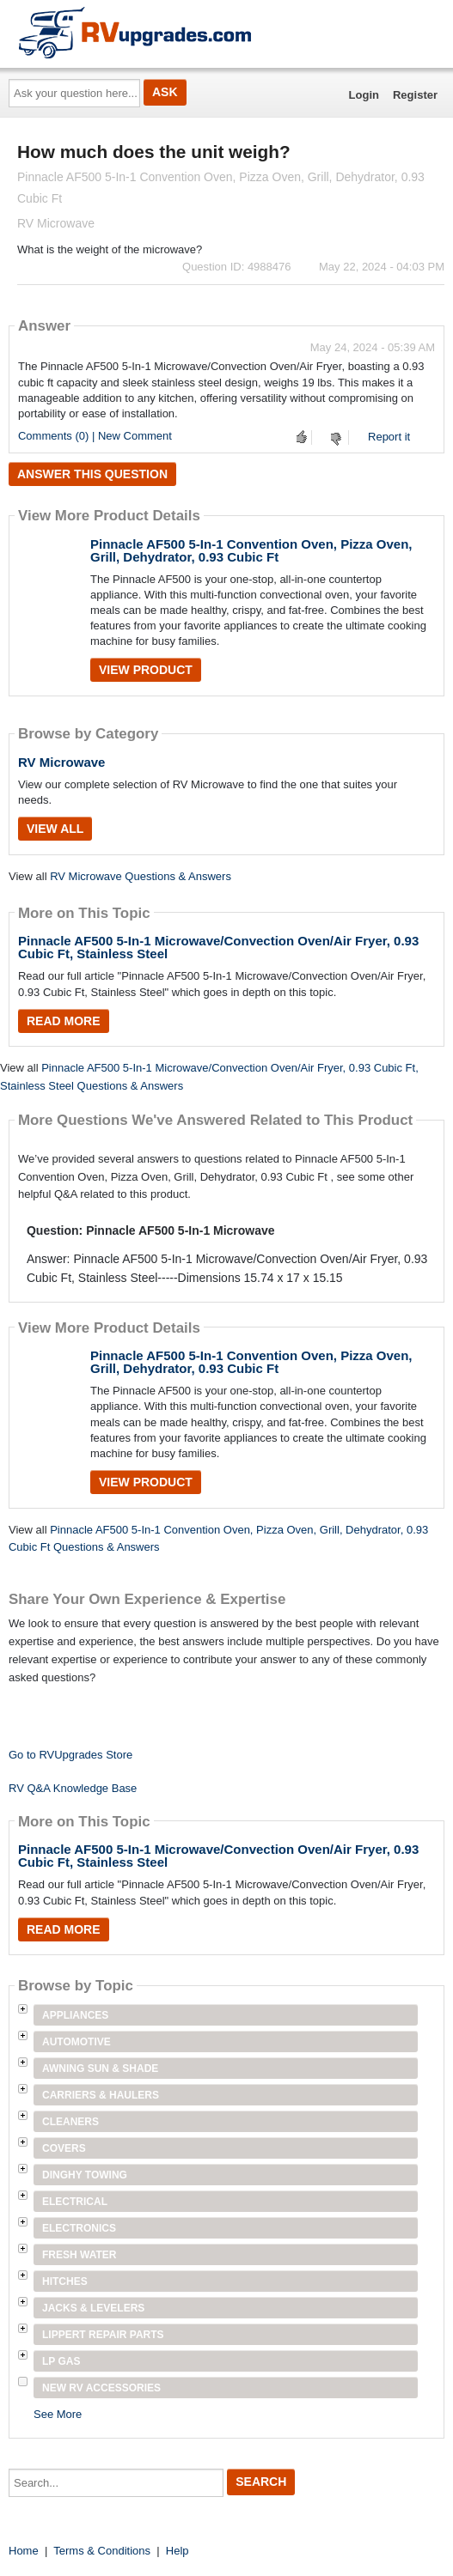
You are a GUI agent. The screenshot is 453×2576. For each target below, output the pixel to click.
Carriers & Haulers (100, 2095)
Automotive (76, 2042)
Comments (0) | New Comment (95, 435)
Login (364, 94)
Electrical (74, 2202)
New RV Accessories (101, 2388)
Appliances (75, 2015)
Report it (389, 436)
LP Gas (61, 2361)
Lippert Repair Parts (103, 2335)
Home (24, 2550)
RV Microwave (61, 762)
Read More (64, 1021)
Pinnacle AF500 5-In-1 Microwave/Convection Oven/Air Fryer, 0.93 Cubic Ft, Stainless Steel (218, 947)
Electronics (79, 2228)
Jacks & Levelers (93, 2308)
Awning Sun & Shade (100, 2069)
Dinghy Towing (84, 2175)
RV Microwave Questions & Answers (140, 876)
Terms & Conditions (101, 2550)
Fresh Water (79, 2255)
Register (415, 94)
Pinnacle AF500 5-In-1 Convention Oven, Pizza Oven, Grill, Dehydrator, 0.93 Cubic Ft (251, 550)
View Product (146, 670)
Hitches (65, 2281)
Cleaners (70, 2122)
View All (55, 828)
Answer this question (92, 474)
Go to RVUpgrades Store (70, 1754)
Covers (64, 2148)
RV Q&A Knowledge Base (73, 1788)
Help (177, 2550)
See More (58, 2414)
